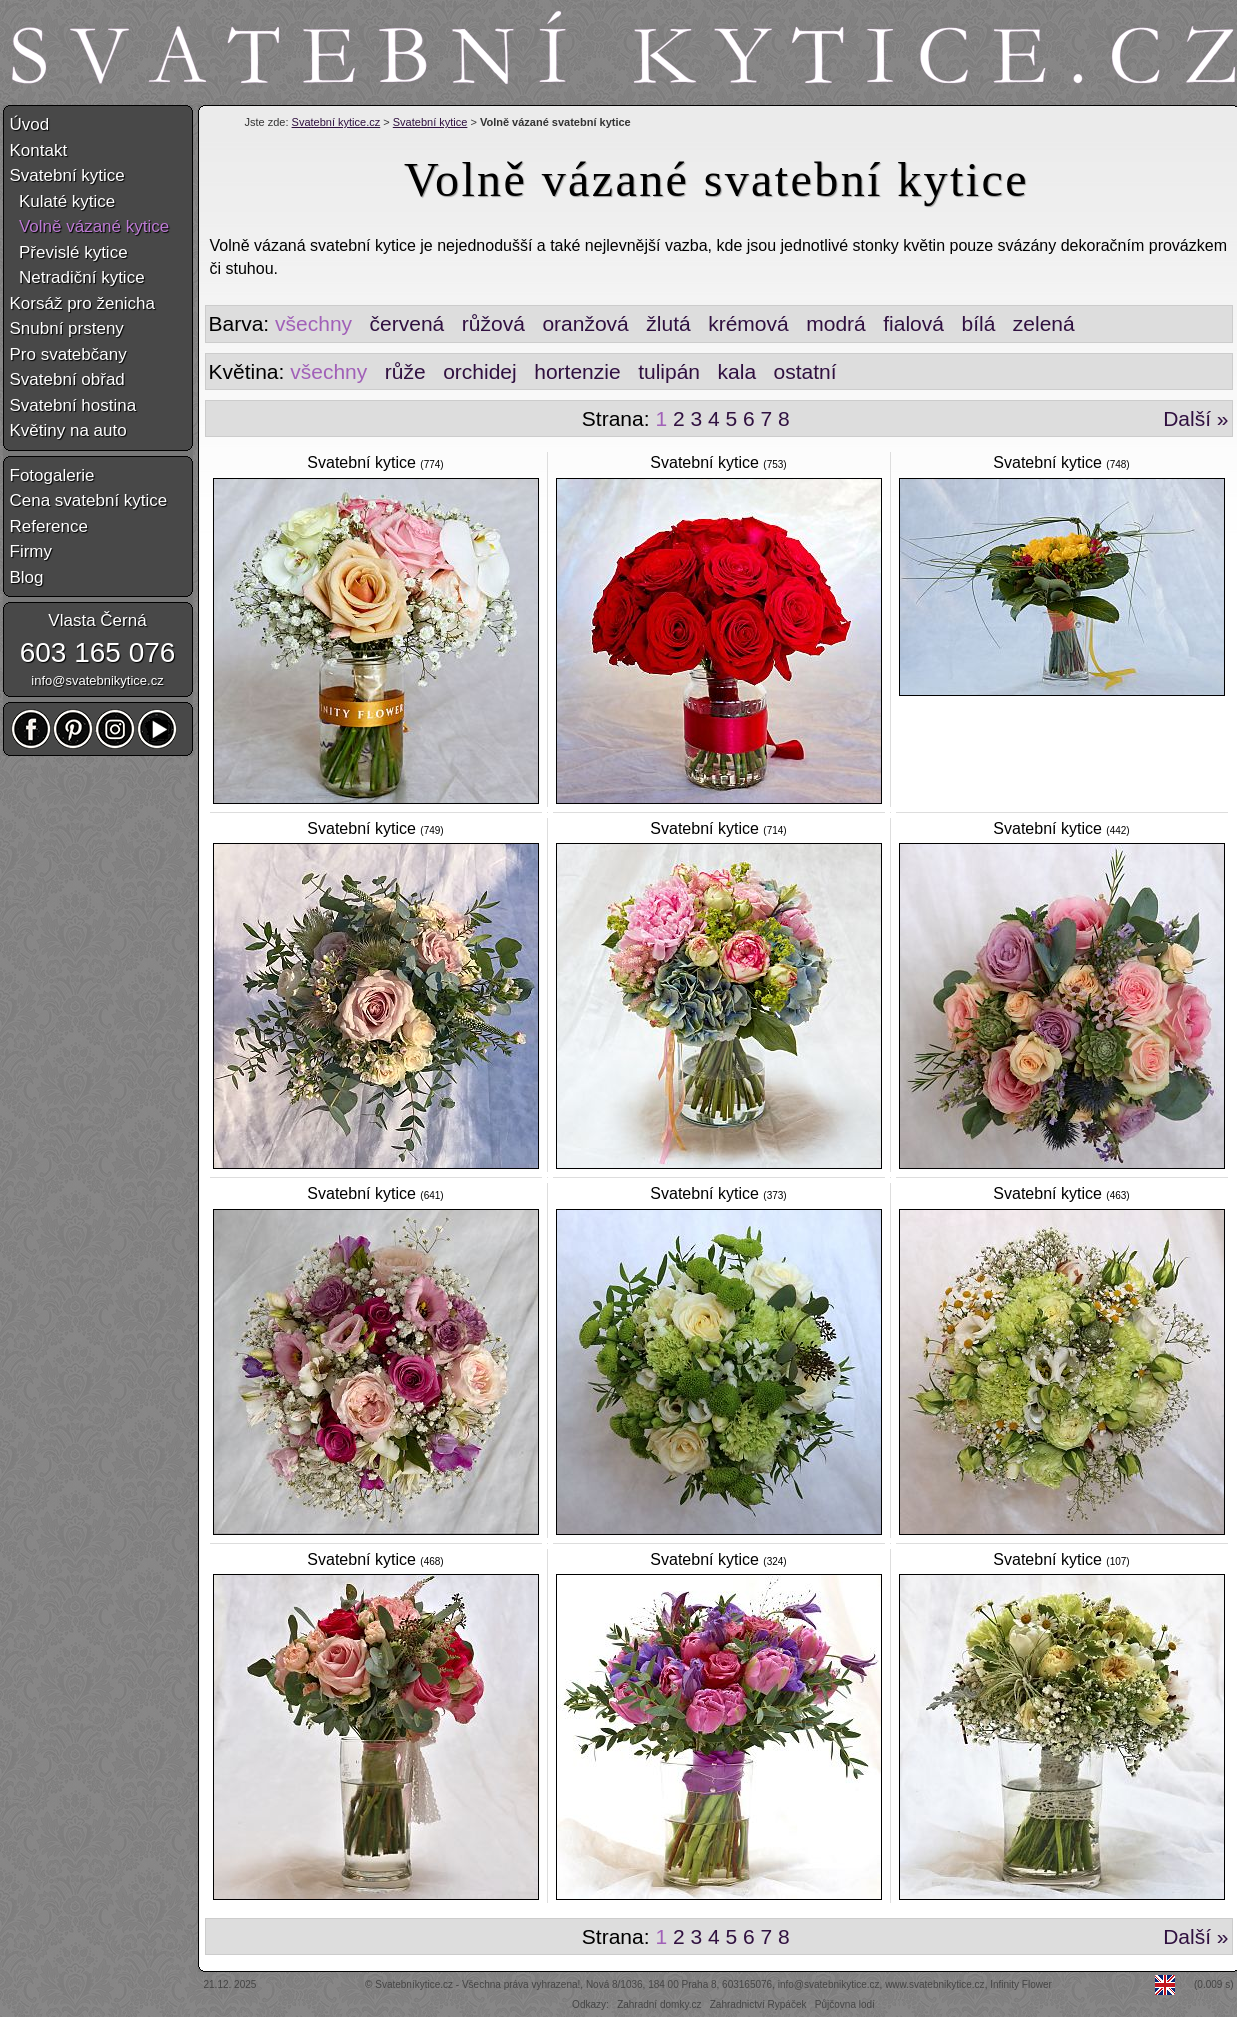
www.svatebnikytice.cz (934, 1984)
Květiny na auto (68, 430)
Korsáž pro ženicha (83, 303)
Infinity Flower (1021, 1984)
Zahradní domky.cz (659, 2004)
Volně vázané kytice (90, 226)
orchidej (480, 371)
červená (407, 323)
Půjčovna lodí (845, 2004)
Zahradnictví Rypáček (758, 2004)
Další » (1195, 418)
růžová (493, 323)
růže (405, 371)
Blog (27, 577)
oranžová (585, 323)
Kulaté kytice (63, 201)
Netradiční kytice (77, 277)
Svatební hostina (73, 405)
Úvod (30, 124)
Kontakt (39, 150)
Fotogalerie (52, 475)
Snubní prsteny (67, 328)
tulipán (669, 371)
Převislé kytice (69, 252)
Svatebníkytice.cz (414, 1984)
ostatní (805, 371)
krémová (748, 323)
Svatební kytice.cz (336, 122)
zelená (1044, 323)
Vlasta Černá (97, 620)
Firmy (31, 551)
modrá (836, 323)
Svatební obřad (67, 379)
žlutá (668, 323)
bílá (978, 323)
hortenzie (577, 371)
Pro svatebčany (68, 354)
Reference (49, 526)
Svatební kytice (430, 122)
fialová (913, 323)
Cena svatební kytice (89, 500)
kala (737, 371)
